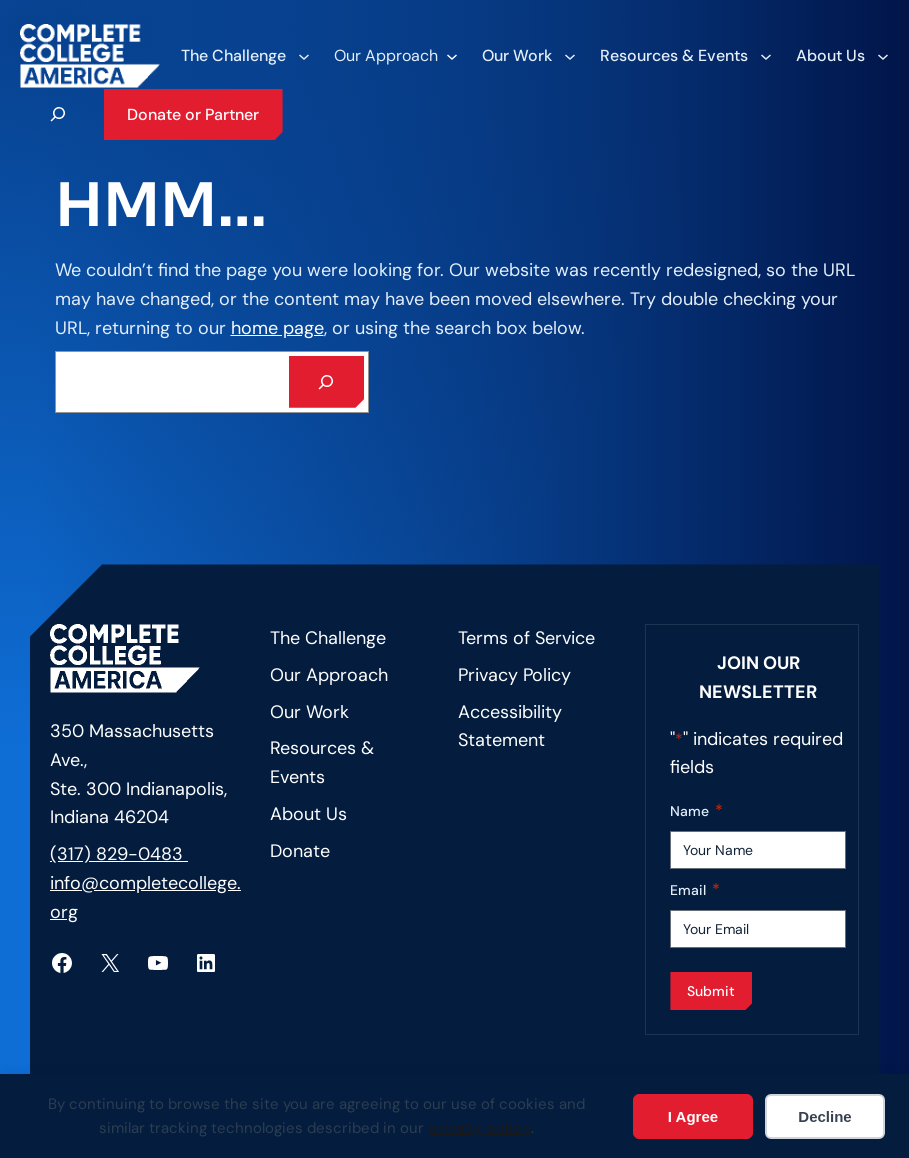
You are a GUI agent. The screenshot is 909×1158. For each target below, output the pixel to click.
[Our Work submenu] (528, 56)
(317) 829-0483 (119, 854)
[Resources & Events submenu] (685, 56)
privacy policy (479, 1128)
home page (277, 328)
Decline (824, 1116)
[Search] (327, 382)
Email (695, 890)
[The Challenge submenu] (244, 56)
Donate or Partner (193, 114)
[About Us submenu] (841, 56)
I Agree (693, 1116)
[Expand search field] (58, 114)
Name (696, 811)
